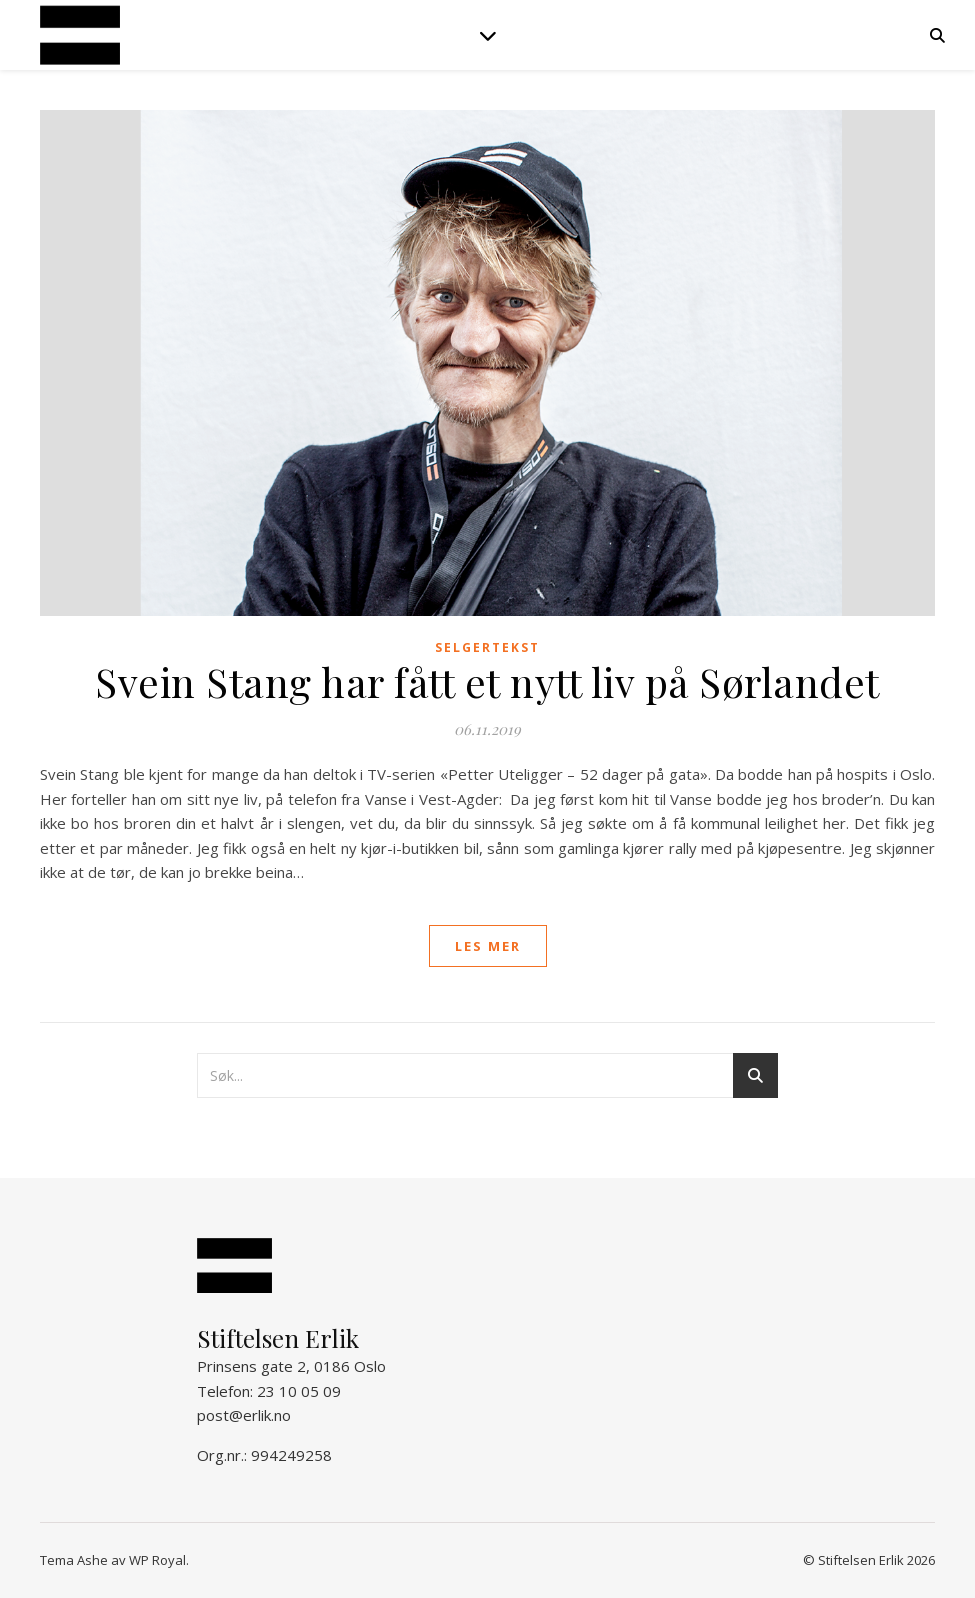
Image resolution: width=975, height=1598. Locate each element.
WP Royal (157, 1560)
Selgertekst (487, 647)
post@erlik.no (244, 1415)
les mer (488, 946)
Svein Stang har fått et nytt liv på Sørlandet (487, 681)
